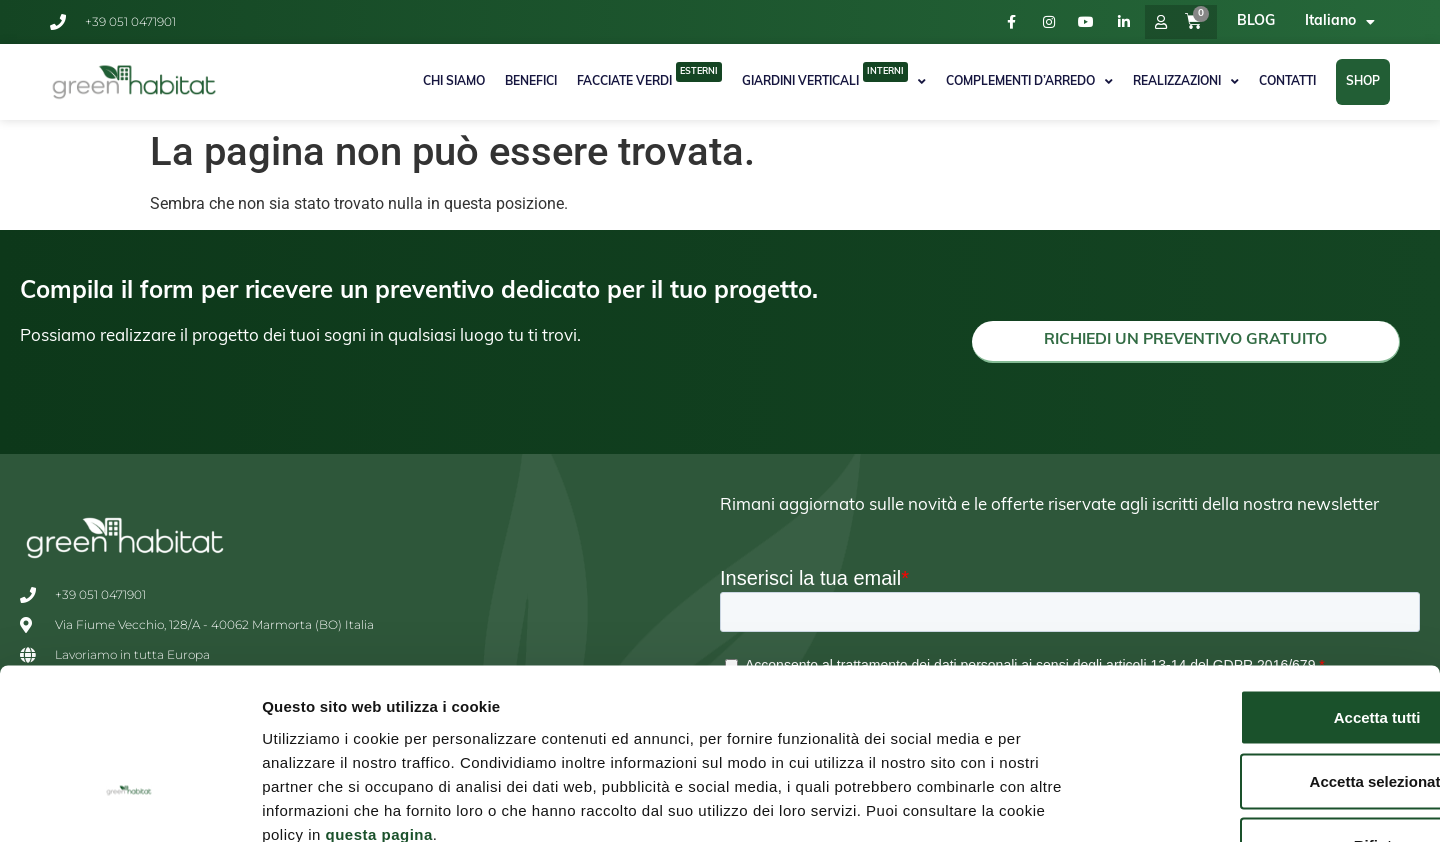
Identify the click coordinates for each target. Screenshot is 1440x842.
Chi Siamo (454, 82)
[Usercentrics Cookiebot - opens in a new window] (129, 803)
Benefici (531, 82)
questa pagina (378, 699)
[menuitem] (1340, 22)
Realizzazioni (1186, 82)
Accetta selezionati (1272, 646)
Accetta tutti (1273, 582)
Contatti (1287, 82)
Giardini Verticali (834, 80)
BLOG (1256, 21)
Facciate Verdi (649, 75)
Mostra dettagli (1052, 802)
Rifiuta (1273, 710)
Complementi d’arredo (1029, 82)
